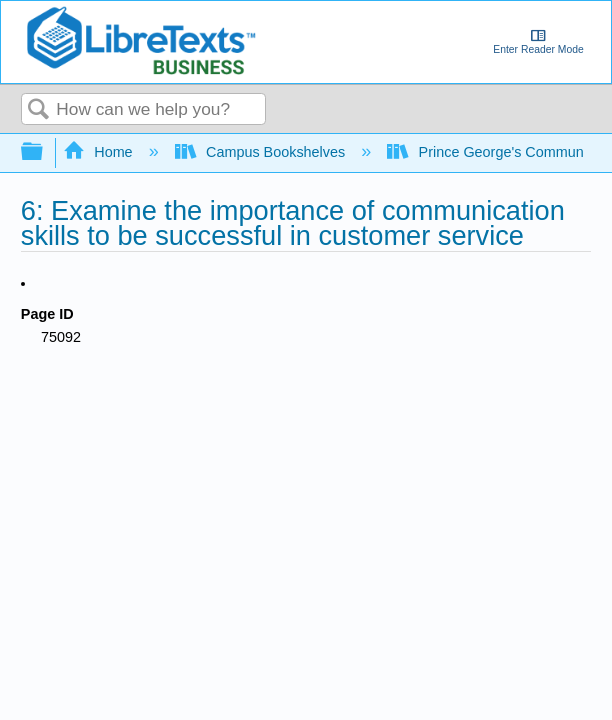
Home (100, 152)
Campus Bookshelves (262, 152)
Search (39, 110)
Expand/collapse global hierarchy (45, 152)
